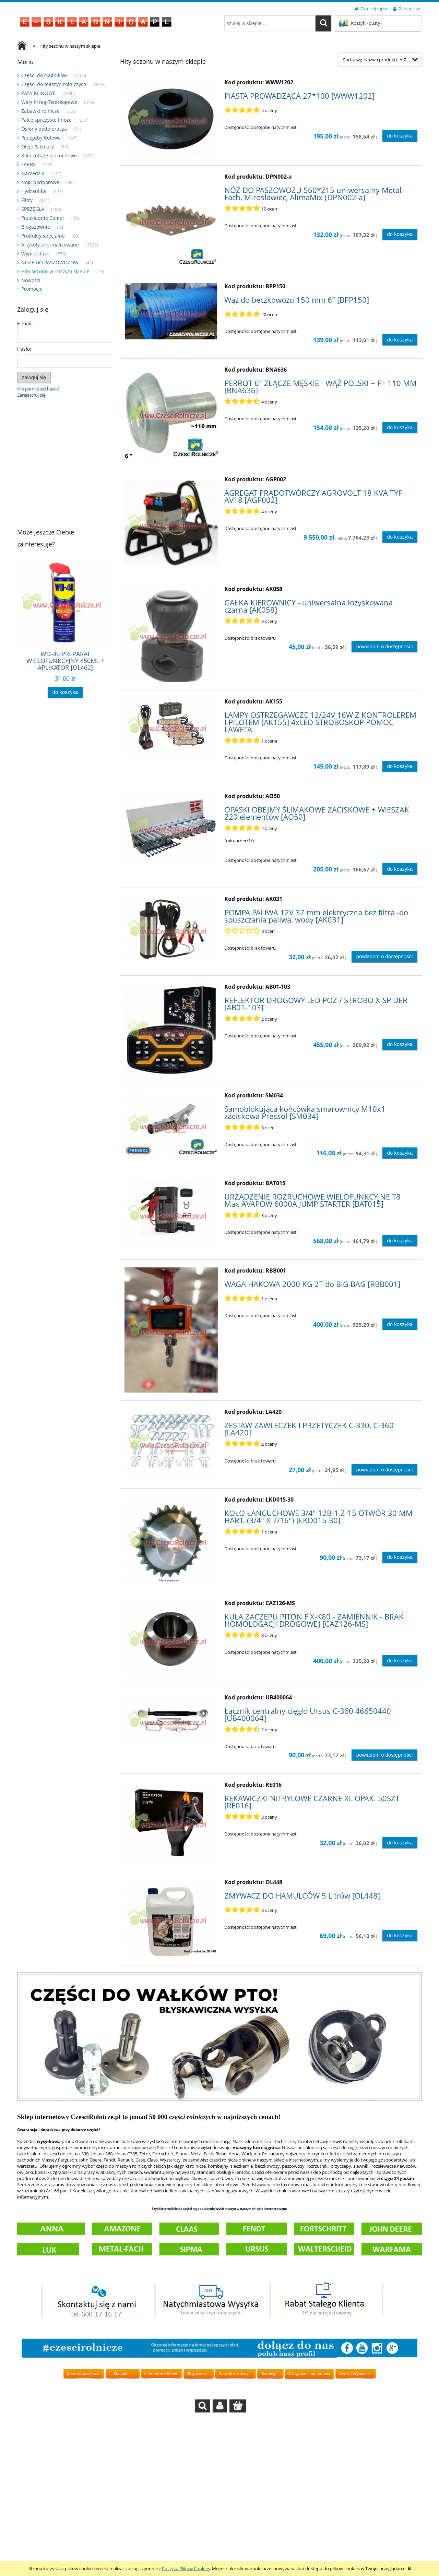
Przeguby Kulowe (41, 137)
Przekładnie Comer (42, 218)
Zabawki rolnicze (40, 111)
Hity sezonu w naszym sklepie (55, 271)
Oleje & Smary (37, 146)
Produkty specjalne (43, 235)
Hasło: (24, 349)
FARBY (28, 164)
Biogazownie (35, 227)
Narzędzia (33, 173)
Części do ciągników (44, 75)
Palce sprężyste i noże (46, 120)
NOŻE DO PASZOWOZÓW (50, 262)
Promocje (32, 289)
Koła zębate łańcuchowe (49, 155)
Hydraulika (33, 191)
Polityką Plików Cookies (186, 2568)
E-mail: (25, 323)
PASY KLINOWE (38, 93)
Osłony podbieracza (44, 128)
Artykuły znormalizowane (50, 244)
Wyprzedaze (35, 253)
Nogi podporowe (40, 182)
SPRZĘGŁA (32, 209)
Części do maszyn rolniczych (53, 84)
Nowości (30, 280)
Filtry (27, 200)
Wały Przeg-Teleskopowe (49, 102)
